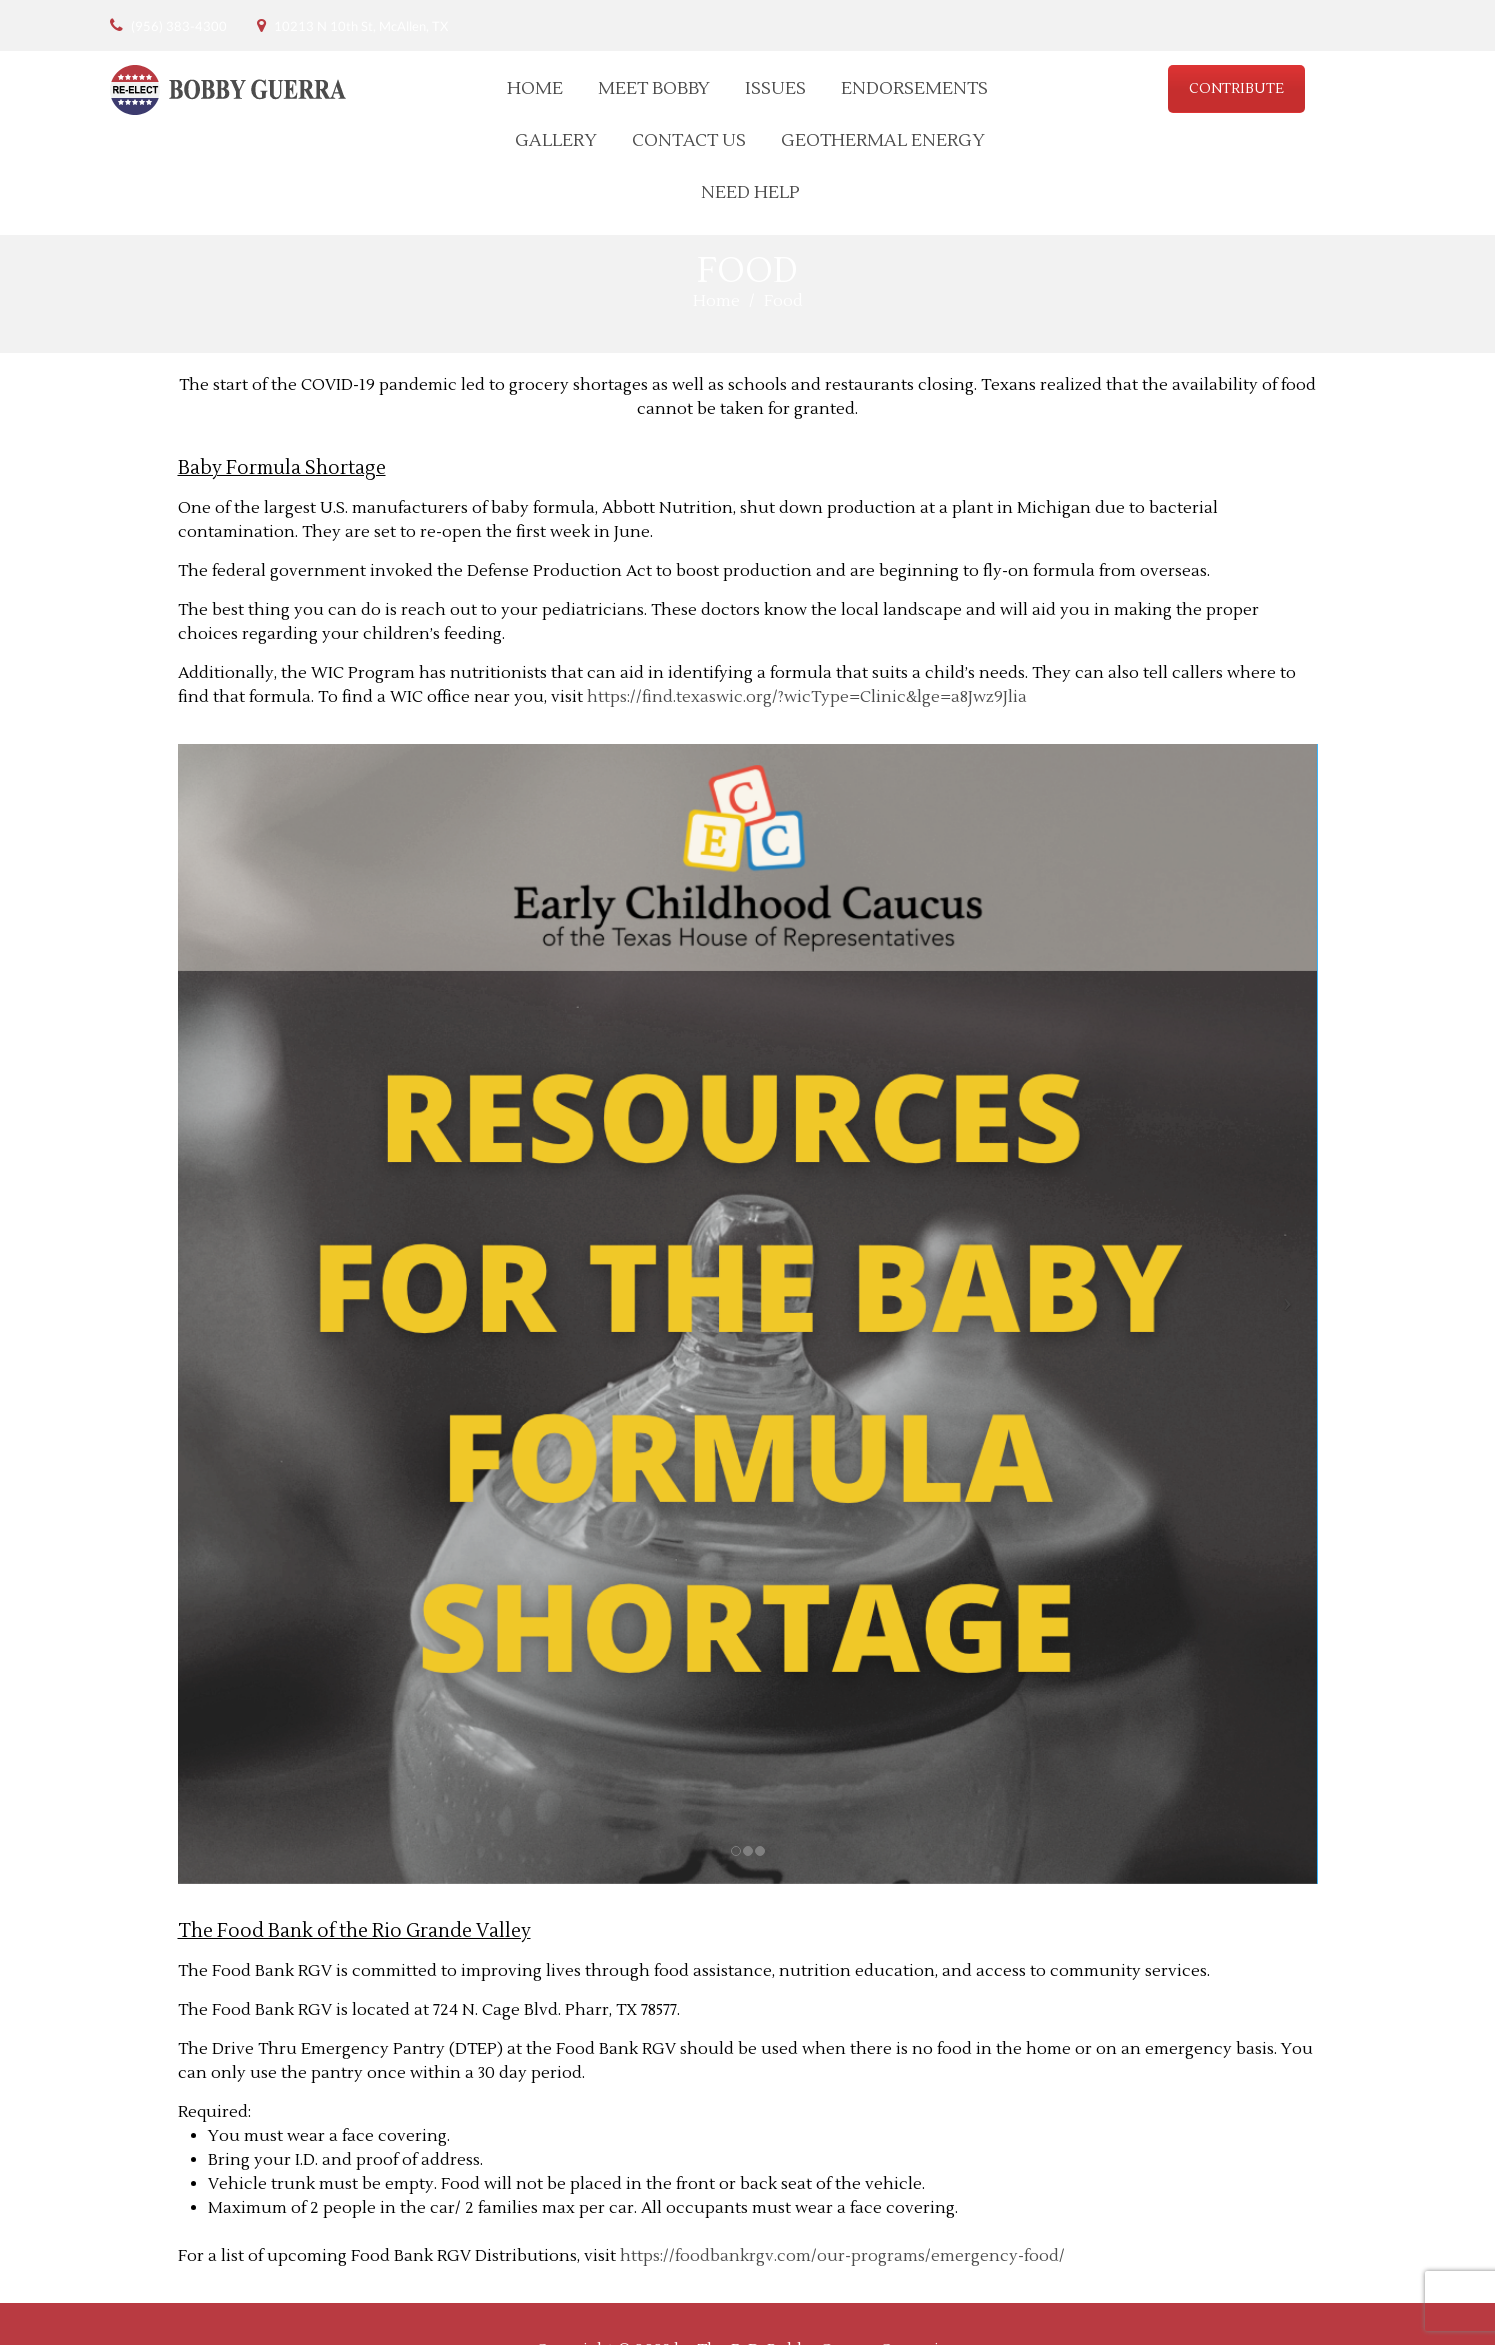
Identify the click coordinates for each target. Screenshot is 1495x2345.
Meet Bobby (654, 88)
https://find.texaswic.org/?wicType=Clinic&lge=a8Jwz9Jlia (807, 697)
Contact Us (689, 140)
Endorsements (914, 88)
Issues (775, 88)
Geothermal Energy (883, 140)
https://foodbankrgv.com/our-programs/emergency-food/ (842, 2256)
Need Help (750, 192)
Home (535, 88)
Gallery (556, 140)
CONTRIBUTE (1236, 89)
